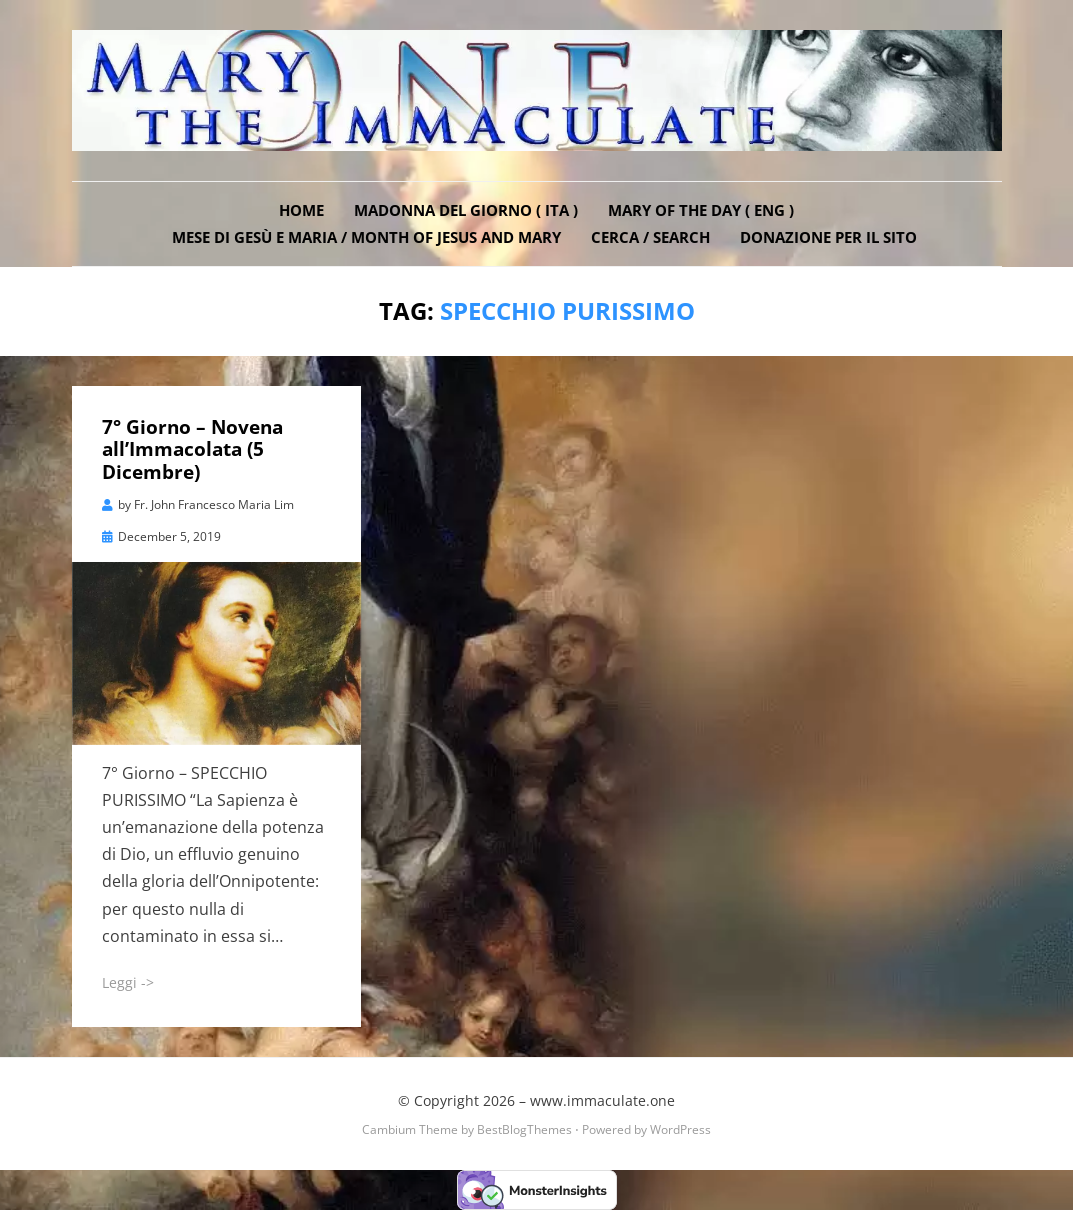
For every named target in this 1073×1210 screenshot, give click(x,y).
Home (301, 210)
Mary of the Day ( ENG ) (701, 210)
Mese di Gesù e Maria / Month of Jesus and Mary (366, 237)
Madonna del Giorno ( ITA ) (466, 210)
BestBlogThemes (524, 1129)
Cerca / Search (650, 237)
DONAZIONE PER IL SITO (828, 237)
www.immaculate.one (602, 1100)
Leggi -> (128, 982)
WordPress (680, 1129)
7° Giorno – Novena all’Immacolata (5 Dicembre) (192, 450)
